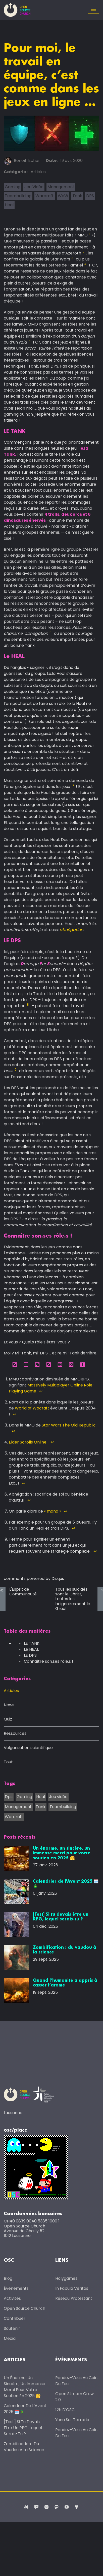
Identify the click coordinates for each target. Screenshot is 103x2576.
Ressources (15, 1733)
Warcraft (44, 196)
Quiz (8, 1719)
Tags (9, 1783)
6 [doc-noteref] (50, 632)
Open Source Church (24, 2308)
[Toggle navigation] (93, 10)
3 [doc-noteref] (72, 258)
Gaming (12, 187)
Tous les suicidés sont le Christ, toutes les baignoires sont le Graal (72, 1599)
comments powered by (34, 1578)
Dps (9, 1797)
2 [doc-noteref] (83, 252)
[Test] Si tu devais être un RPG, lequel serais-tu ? (23, 2428)
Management (60, 187)
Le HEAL (31, 1649)
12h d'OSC (65, 2410)
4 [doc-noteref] (85, 264)
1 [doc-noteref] (89, 234)
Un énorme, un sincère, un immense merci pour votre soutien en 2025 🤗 (24, 2387)
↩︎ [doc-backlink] (40, 1391)
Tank (77, 196)
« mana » (52, 1511)
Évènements (16, 2288)
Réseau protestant (73, 2298)
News (9, 1705)
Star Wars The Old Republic (69, 1425)
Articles (38, 172)
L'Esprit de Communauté (23, 1592)
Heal (9, 205)
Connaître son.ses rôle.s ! (48, 1661)
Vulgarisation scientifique (28, 1748)
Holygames (66, 2278)
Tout (8, 1762)
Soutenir (12, 2328)
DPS (90, 196)
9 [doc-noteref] (16, 1069)
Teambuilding (18, 196)
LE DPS (30, 1655)
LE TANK (31, 1643)
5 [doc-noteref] (29, 341)
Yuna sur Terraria (72, 2420)
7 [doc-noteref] (73, 785)
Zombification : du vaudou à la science (24, 2447)
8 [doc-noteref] (28, 1004)
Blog (8, 2278)
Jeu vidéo (58, 1797)
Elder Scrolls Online (28, 1442)
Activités (12, 2298)
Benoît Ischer (22, 160)
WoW (63, 196)
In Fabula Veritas (71, 2288)
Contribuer (14, 2318)
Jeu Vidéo (33, 187)
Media (10, 2338)
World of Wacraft (32, 1408)
